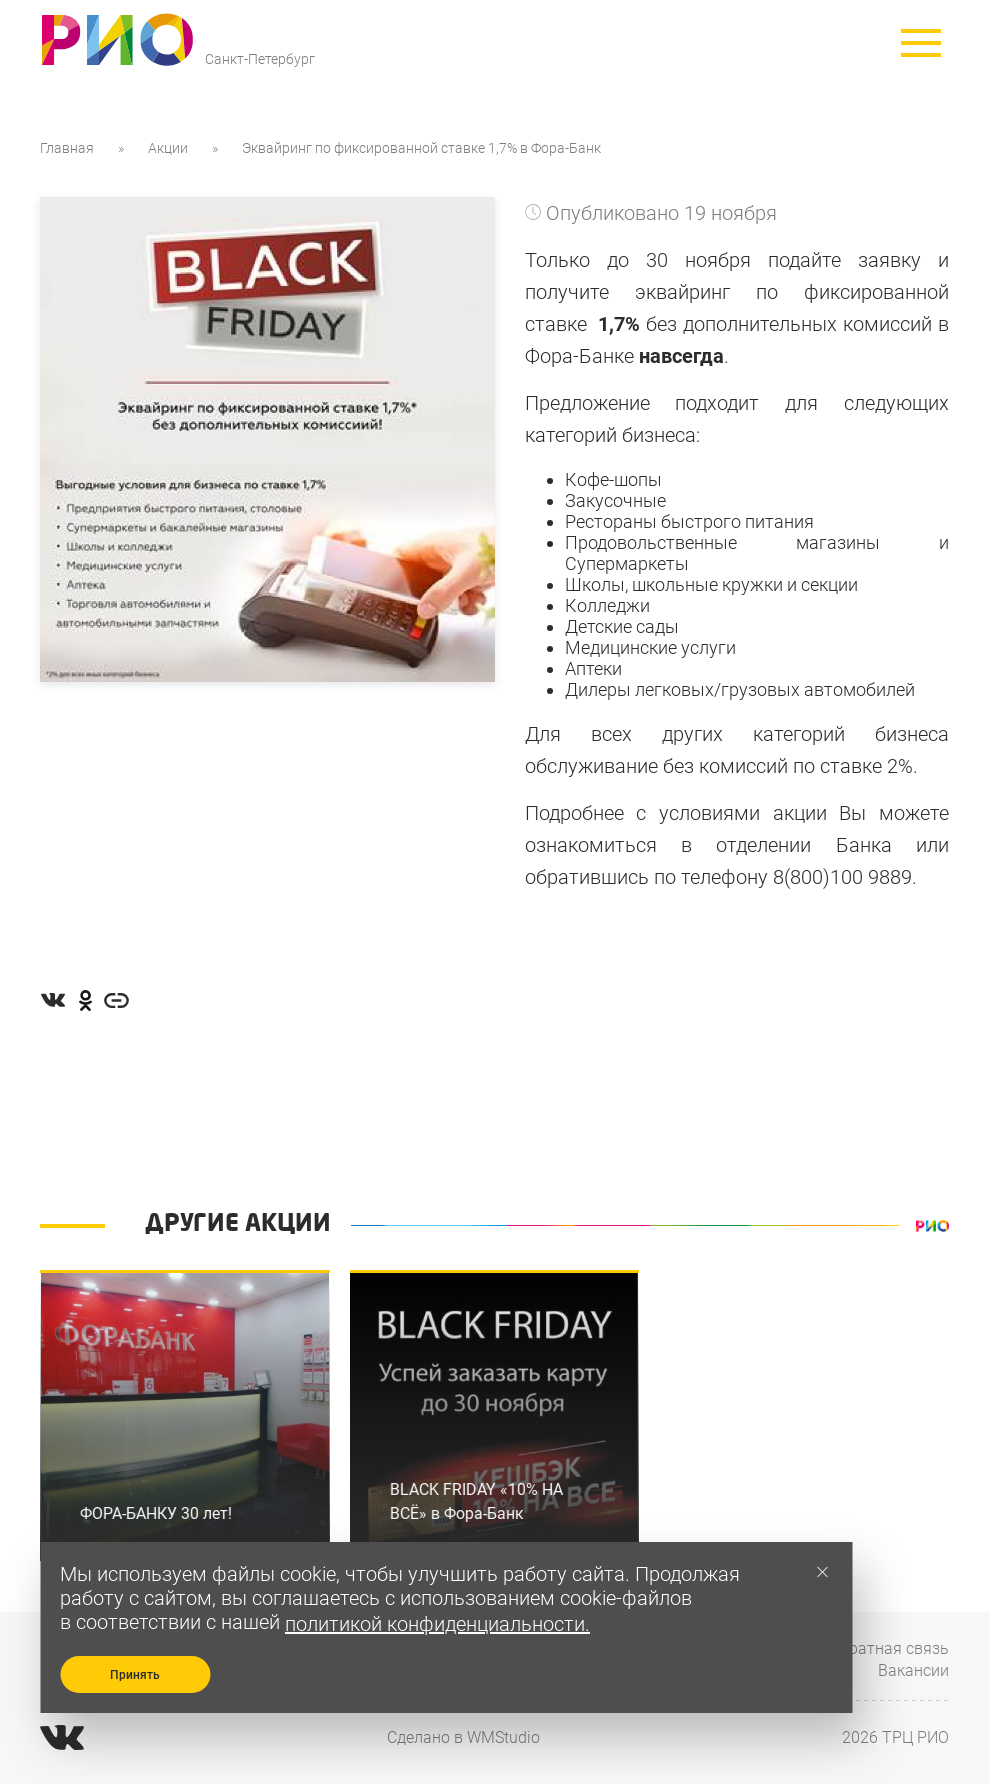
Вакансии (913, 1670)
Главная (67, 148)
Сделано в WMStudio (463, 1737)
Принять (135, 1675)
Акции (168, 148)
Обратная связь (889, 1648)
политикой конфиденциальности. (437, 1624)
